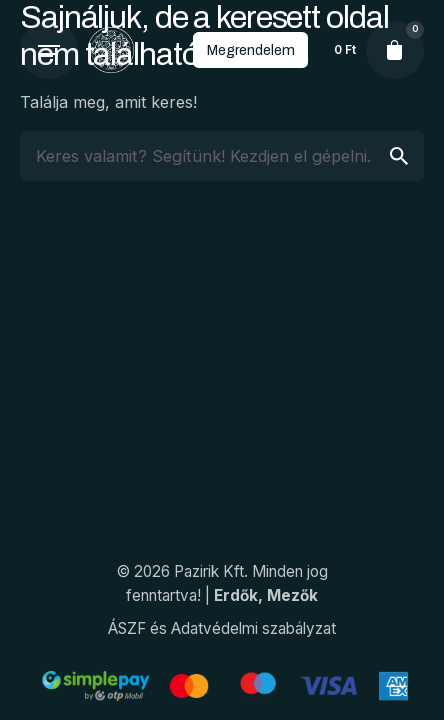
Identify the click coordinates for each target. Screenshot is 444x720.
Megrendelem (250, 50)
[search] (399, 156)
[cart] (395, 50)
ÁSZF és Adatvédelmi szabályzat (222, 628)
